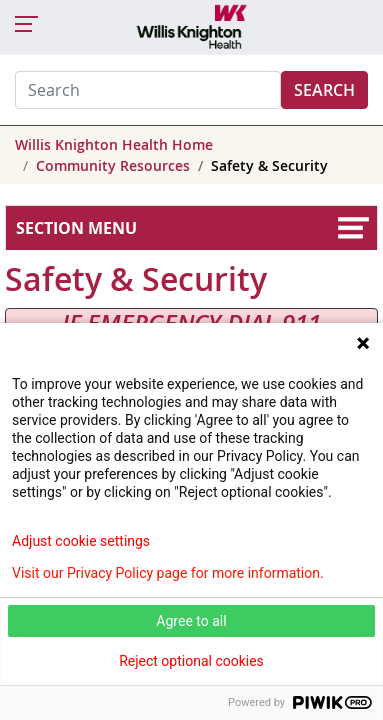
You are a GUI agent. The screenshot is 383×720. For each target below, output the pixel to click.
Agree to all (191, 621)
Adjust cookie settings (81, 541)
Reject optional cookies (191, 661)
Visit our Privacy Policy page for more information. (168, 573)
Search (324, 90)
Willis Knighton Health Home (114, 144)
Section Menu (76, 228)
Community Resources (113, 165)
